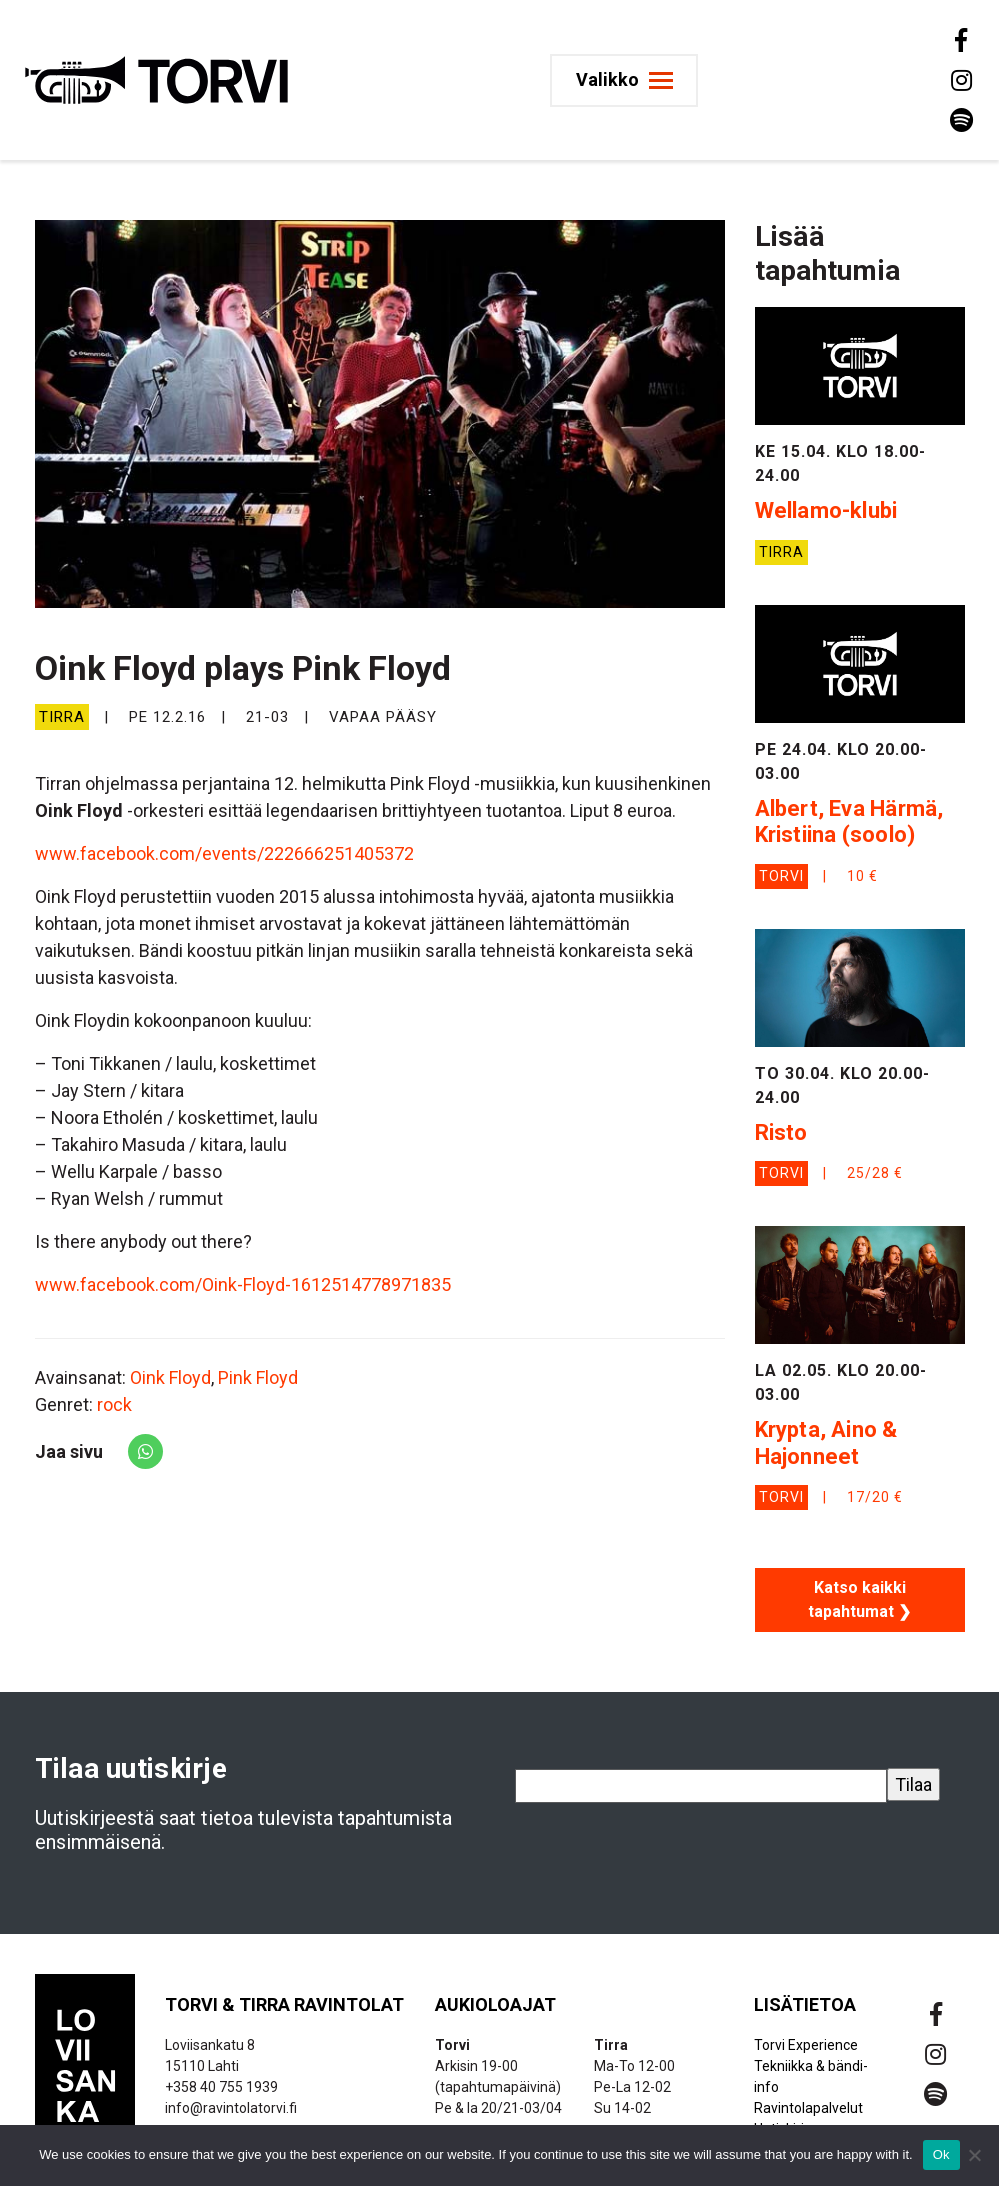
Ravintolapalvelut (808, 2108)
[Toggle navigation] (627, 80)
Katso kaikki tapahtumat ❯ (859, 1599)
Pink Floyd (258, 1377)
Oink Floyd (170, 1377)
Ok (941, 2154)
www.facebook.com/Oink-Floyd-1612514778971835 (243, 1284)
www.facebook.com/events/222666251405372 (224, 853)
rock (114, 1404)
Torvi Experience (806, 2045)
